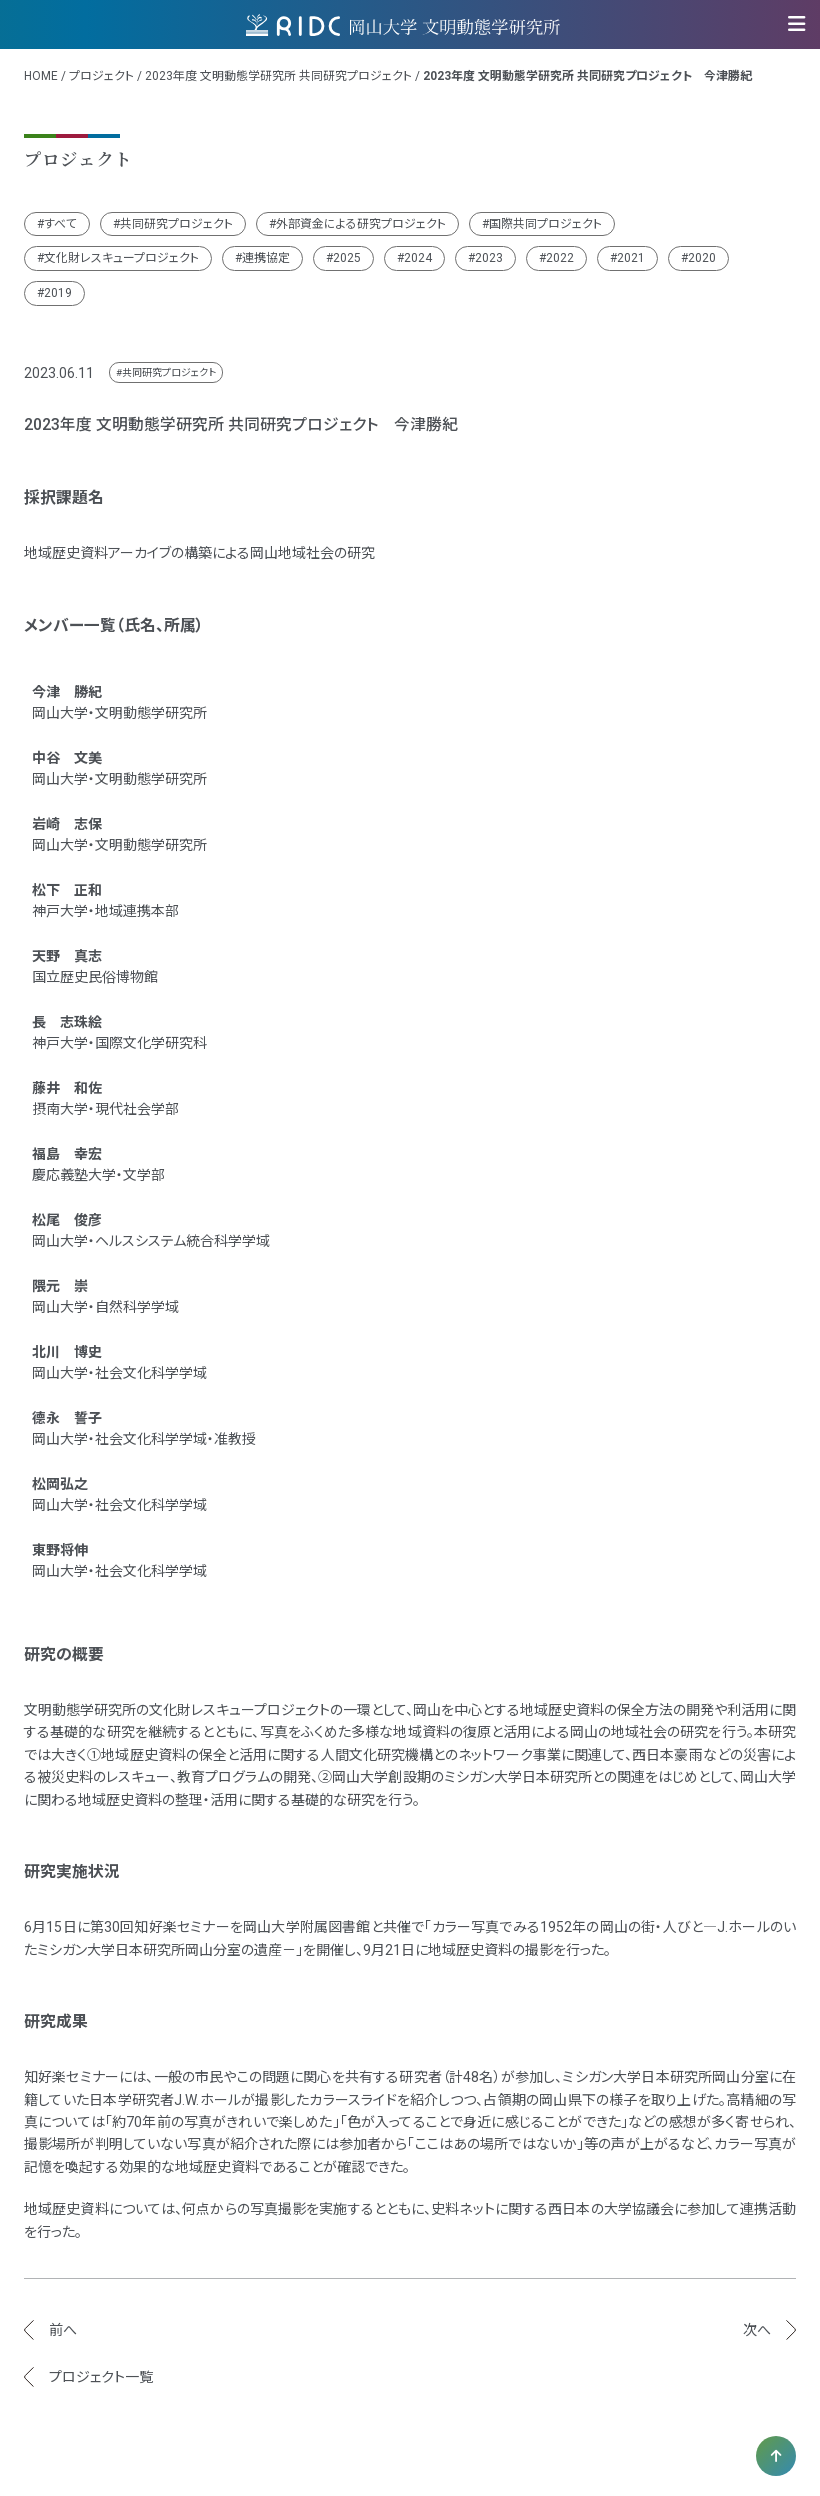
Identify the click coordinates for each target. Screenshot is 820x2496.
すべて (60, 224)
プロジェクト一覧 (101, 2377)
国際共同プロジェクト (545, 224)
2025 (347, 258)
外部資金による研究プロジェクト (361, 224)
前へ (63, 2330)
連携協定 (266, 258)
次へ (757, 2330)
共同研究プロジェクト (176, 224)
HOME (41, 76)
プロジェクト (101, 76)
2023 (489, 258)
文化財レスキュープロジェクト (121, 258)
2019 (58, 293)
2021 (631, 258)
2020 (702, 258)
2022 (560, 258)
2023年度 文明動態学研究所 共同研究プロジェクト (278, 76)
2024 (418, 258)
